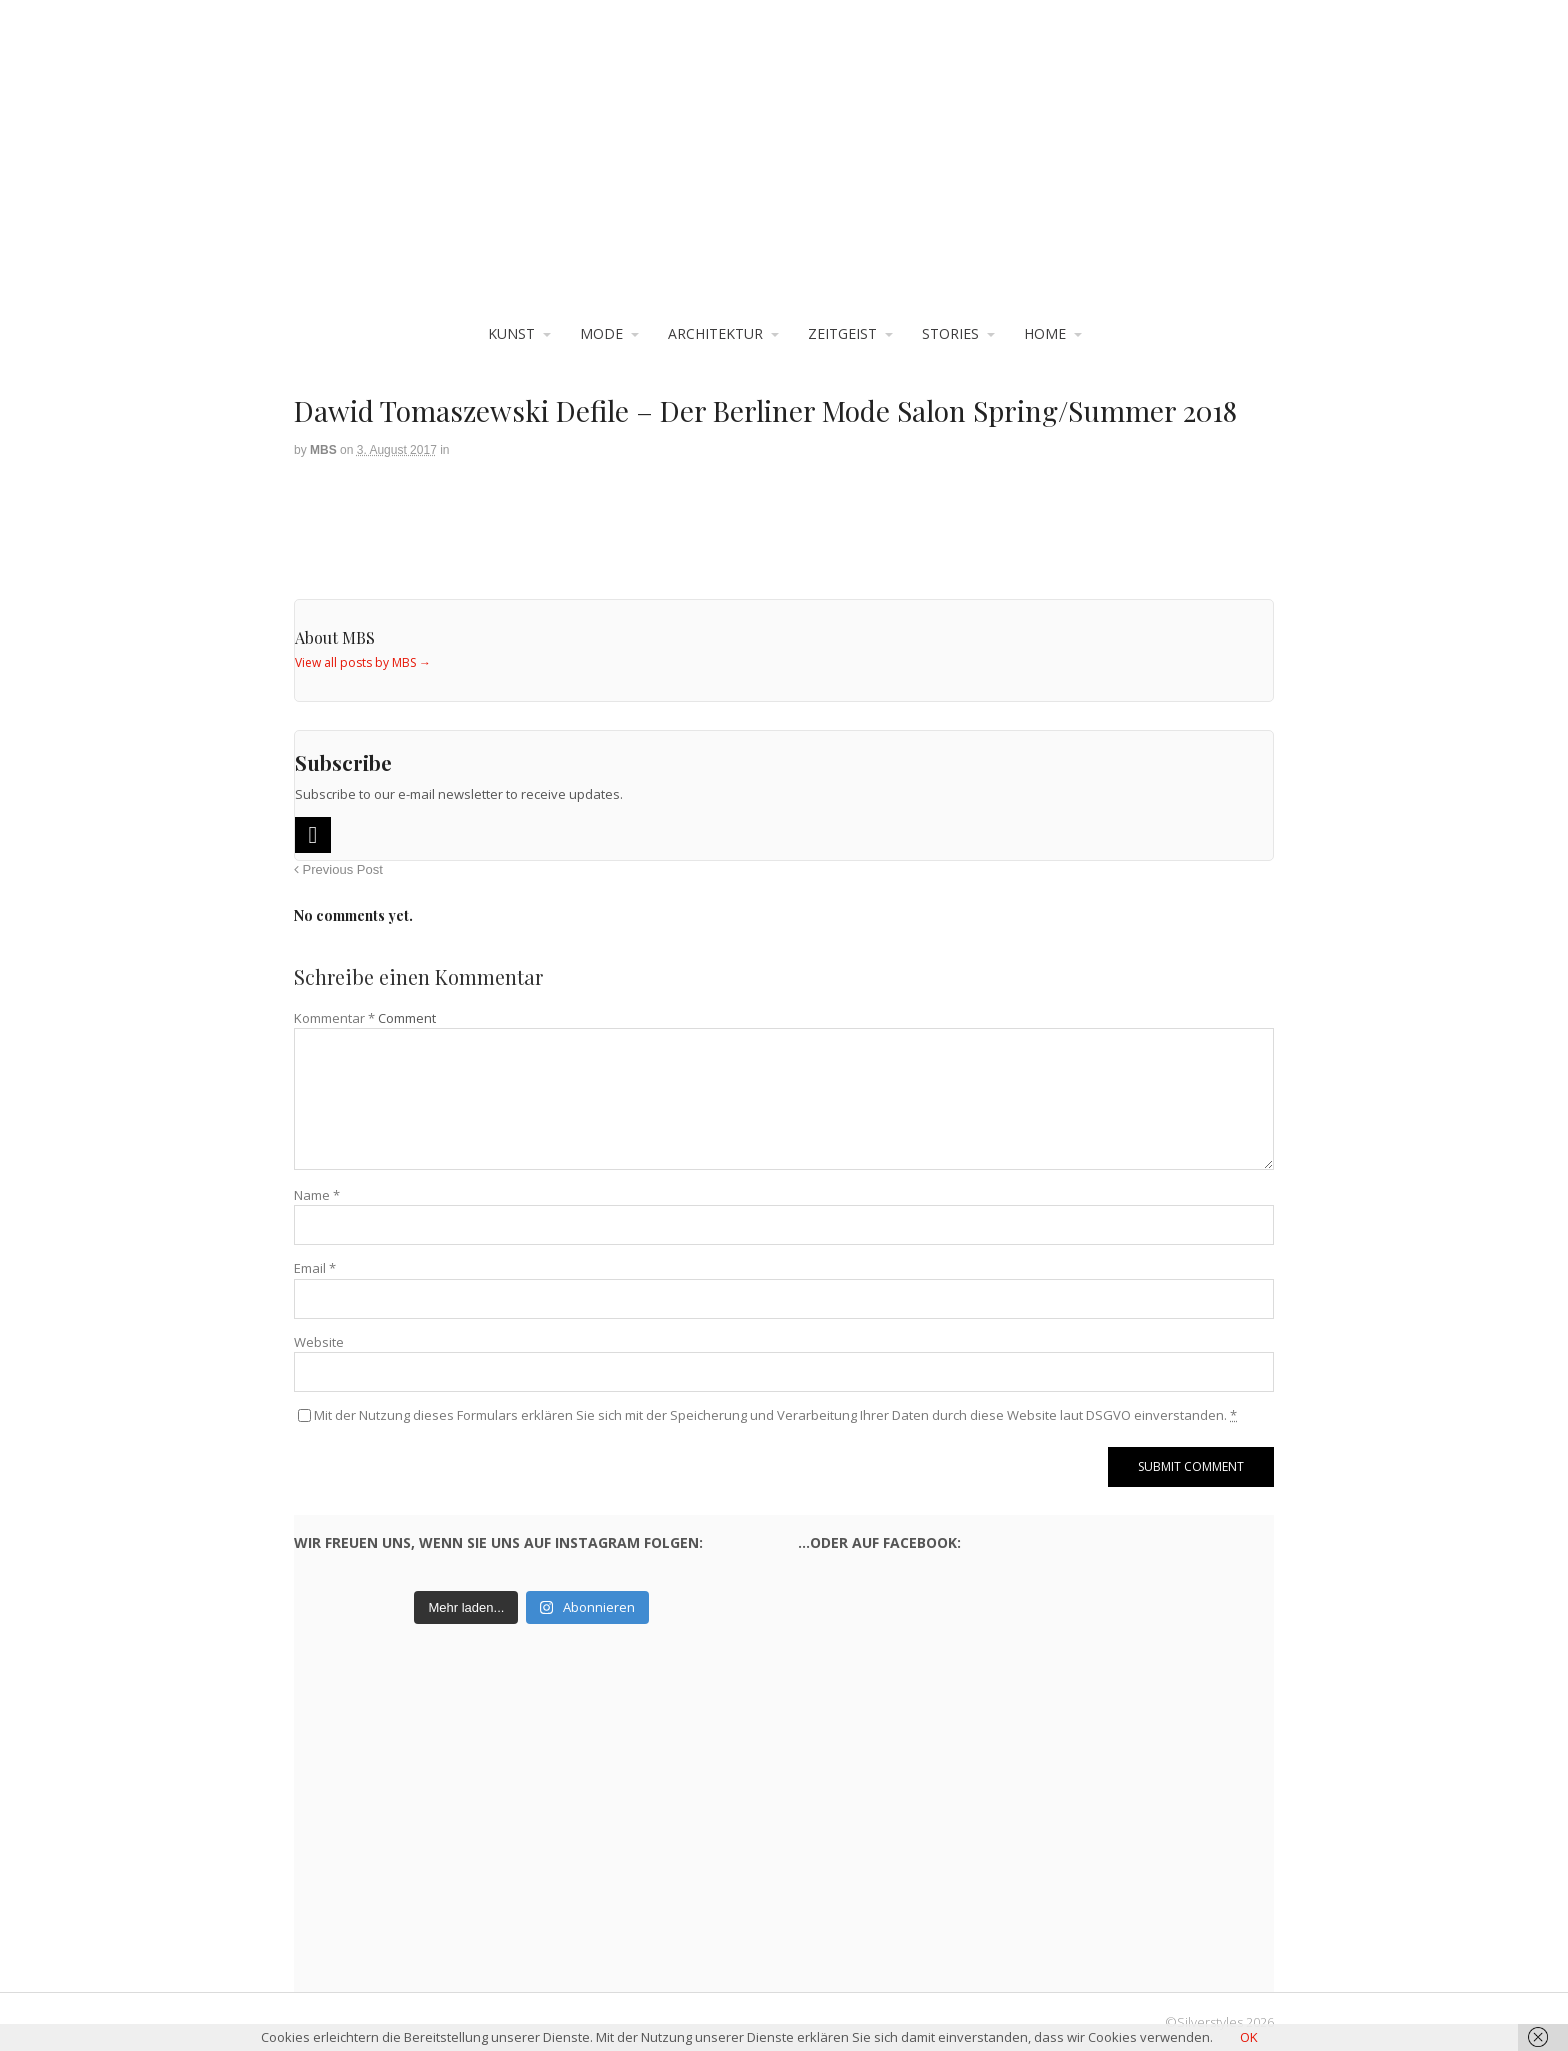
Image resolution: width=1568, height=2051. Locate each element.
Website (319, 1342)
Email (315, 1268)
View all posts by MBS (363, 662)
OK (1249, 2037)
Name (317, 1195)
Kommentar (334, 1018)
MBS (323, 450)
